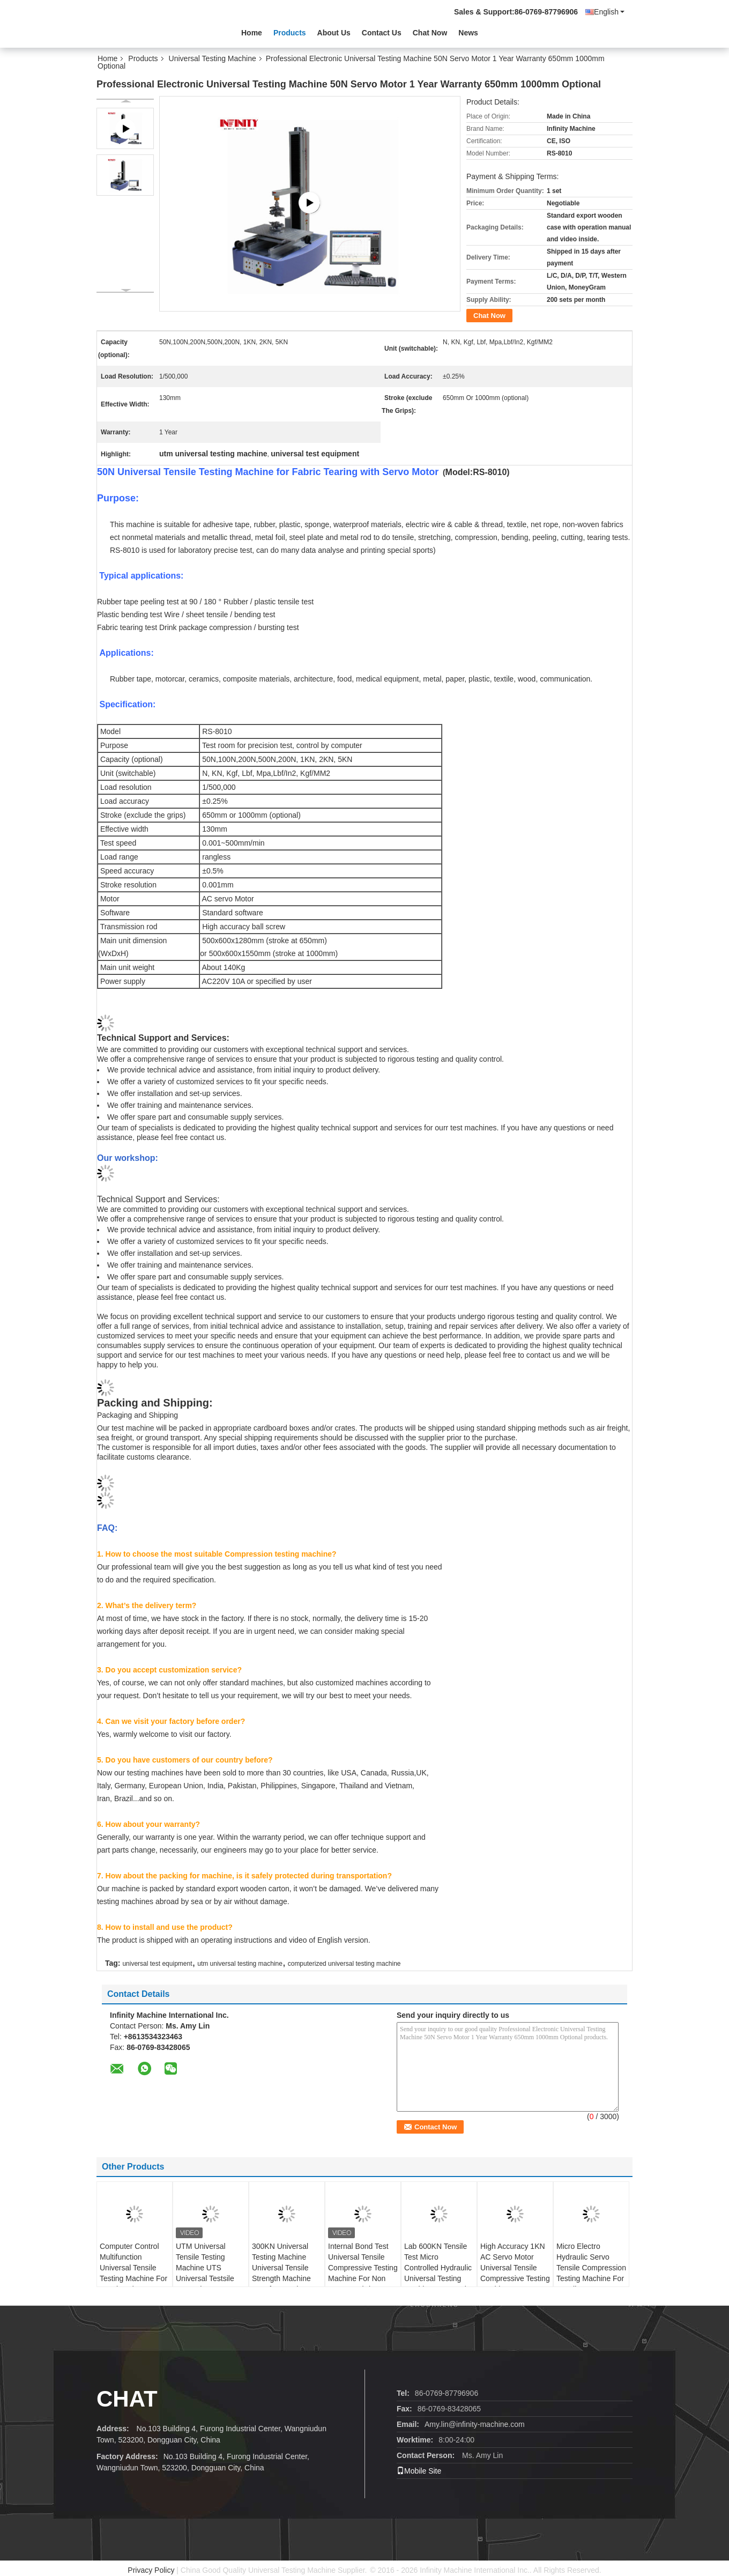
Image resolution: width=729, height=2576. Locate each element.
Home (251, 32)
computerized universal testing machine (344, 1963)
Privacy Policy (151, 2570)
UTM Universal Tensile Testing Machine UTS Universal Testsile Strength (205, 2267)
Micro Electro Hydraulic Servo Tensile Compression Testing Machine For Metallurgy (591, 2267)
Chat (127, 2398)
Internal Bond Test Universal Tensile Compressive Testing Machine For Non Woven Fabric (363, 2267)
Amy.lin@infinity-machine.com (475, 2424)
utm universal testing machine (239, 1963)
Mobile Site (419, 2471)
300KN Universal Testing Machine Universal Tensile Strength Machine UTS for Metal (281, 2267)
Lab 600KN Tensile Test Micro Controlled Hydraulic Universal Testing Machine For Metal (438, 2267)
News (468, 32)
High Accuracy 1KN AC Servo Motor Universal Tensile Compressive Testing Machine (515, 2267)
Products (289, 32)
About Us (334, 32)
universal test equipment (157, 1963)
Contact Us (381, 32)
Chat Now (430, 32)
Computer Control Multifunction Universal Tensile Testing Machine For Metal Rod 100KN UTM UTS (133, 2273)
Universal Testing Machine (212, 58)
